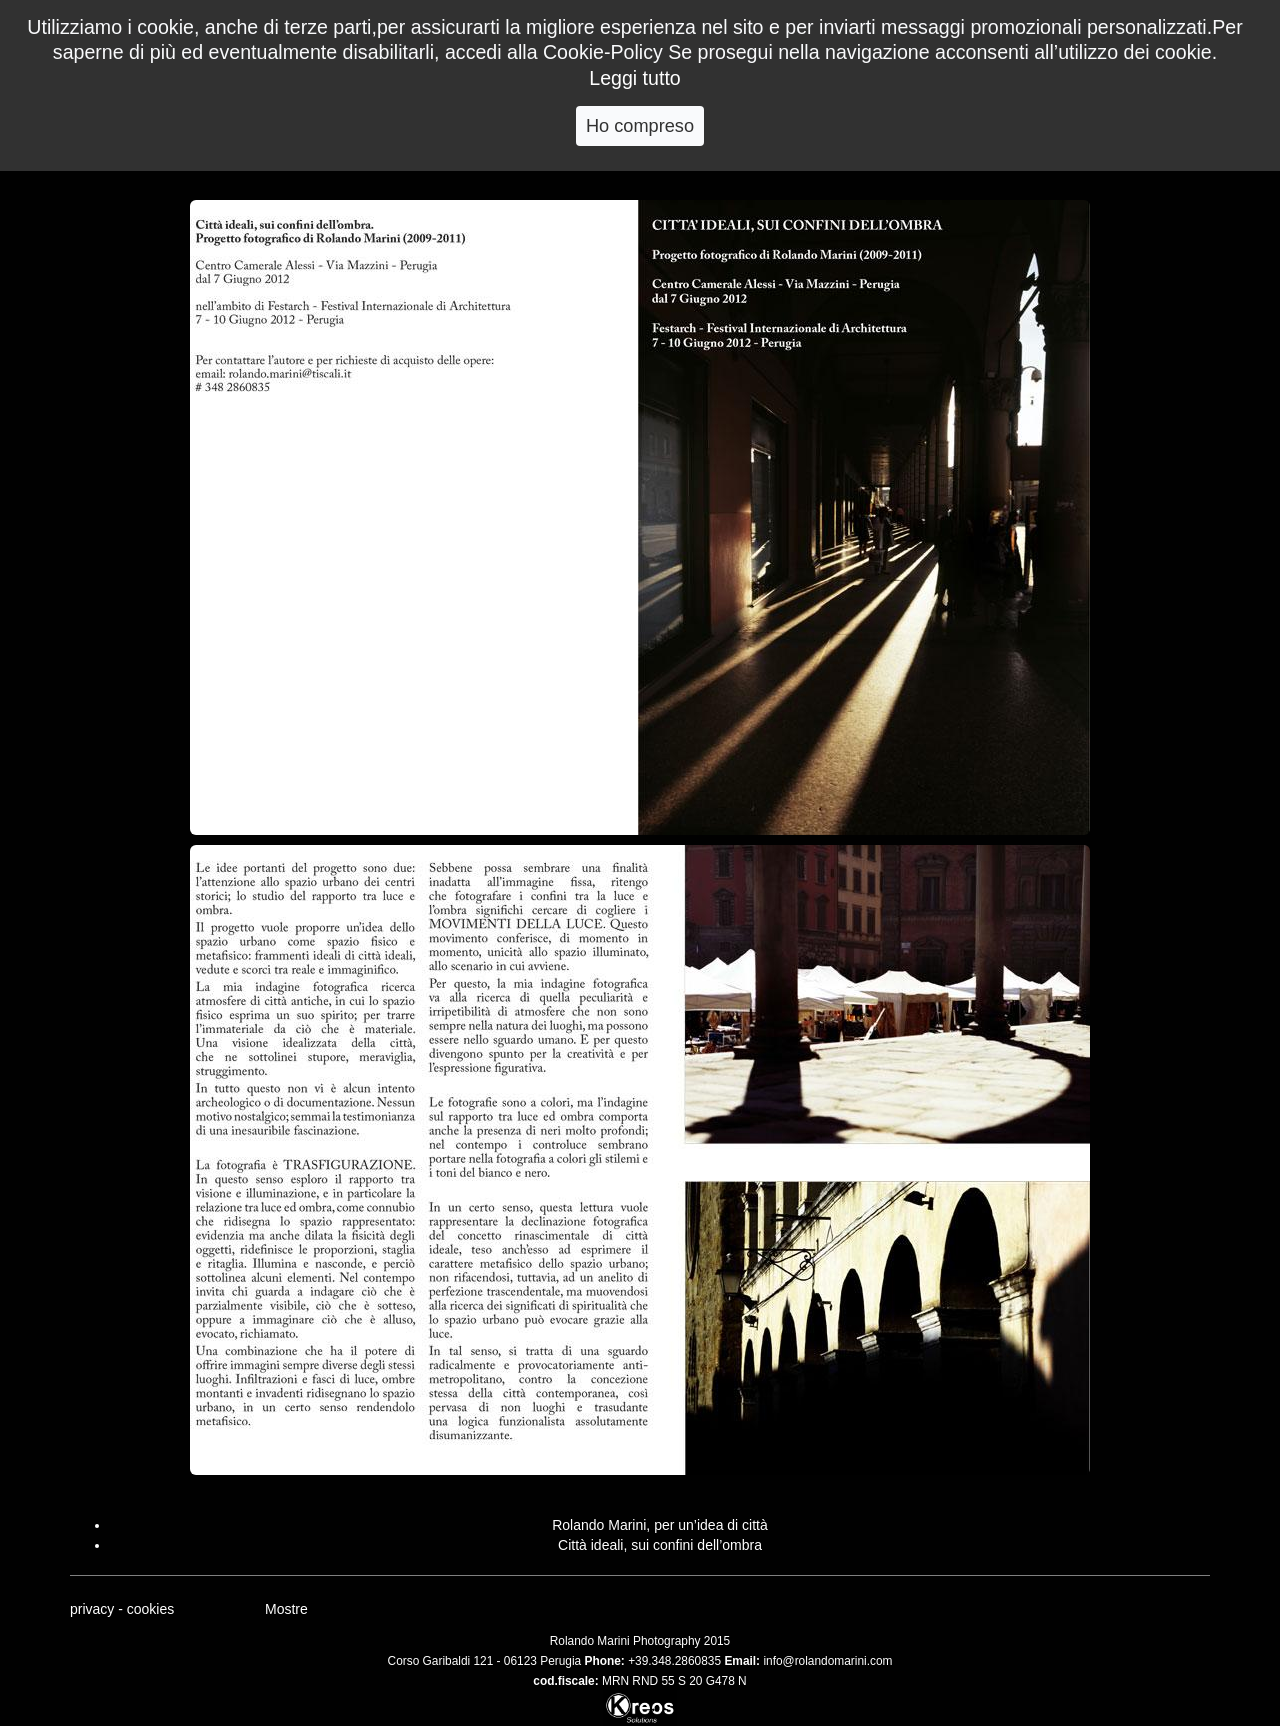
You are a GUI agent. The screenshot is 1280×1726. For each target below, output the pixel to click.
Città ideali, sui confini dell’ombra (660, 1545)
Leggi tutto (635, 78)
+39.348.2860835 (674, 1661)
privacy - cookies (122, 1609)
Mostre (286, 1609)
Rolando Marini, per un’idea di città (660, 1525)
